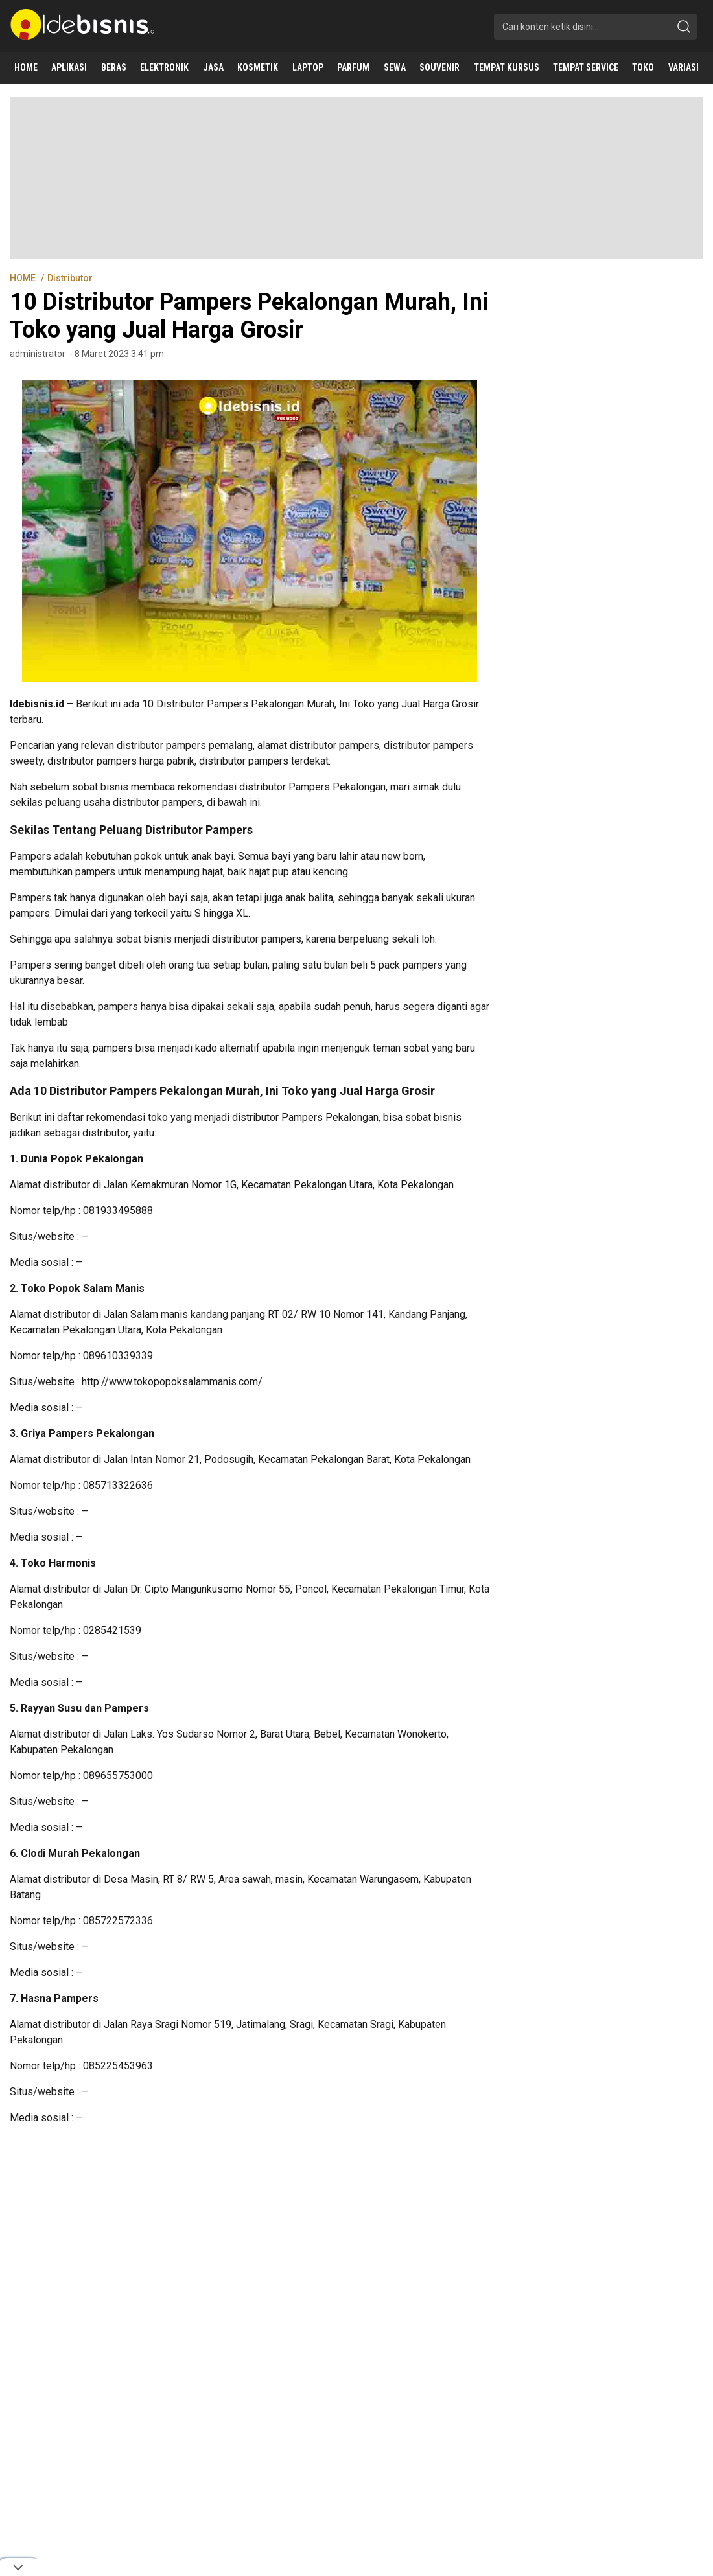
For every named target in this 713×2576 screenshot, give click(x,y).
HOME (24, 278)
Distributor (70, 278)
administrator (37, 354)
